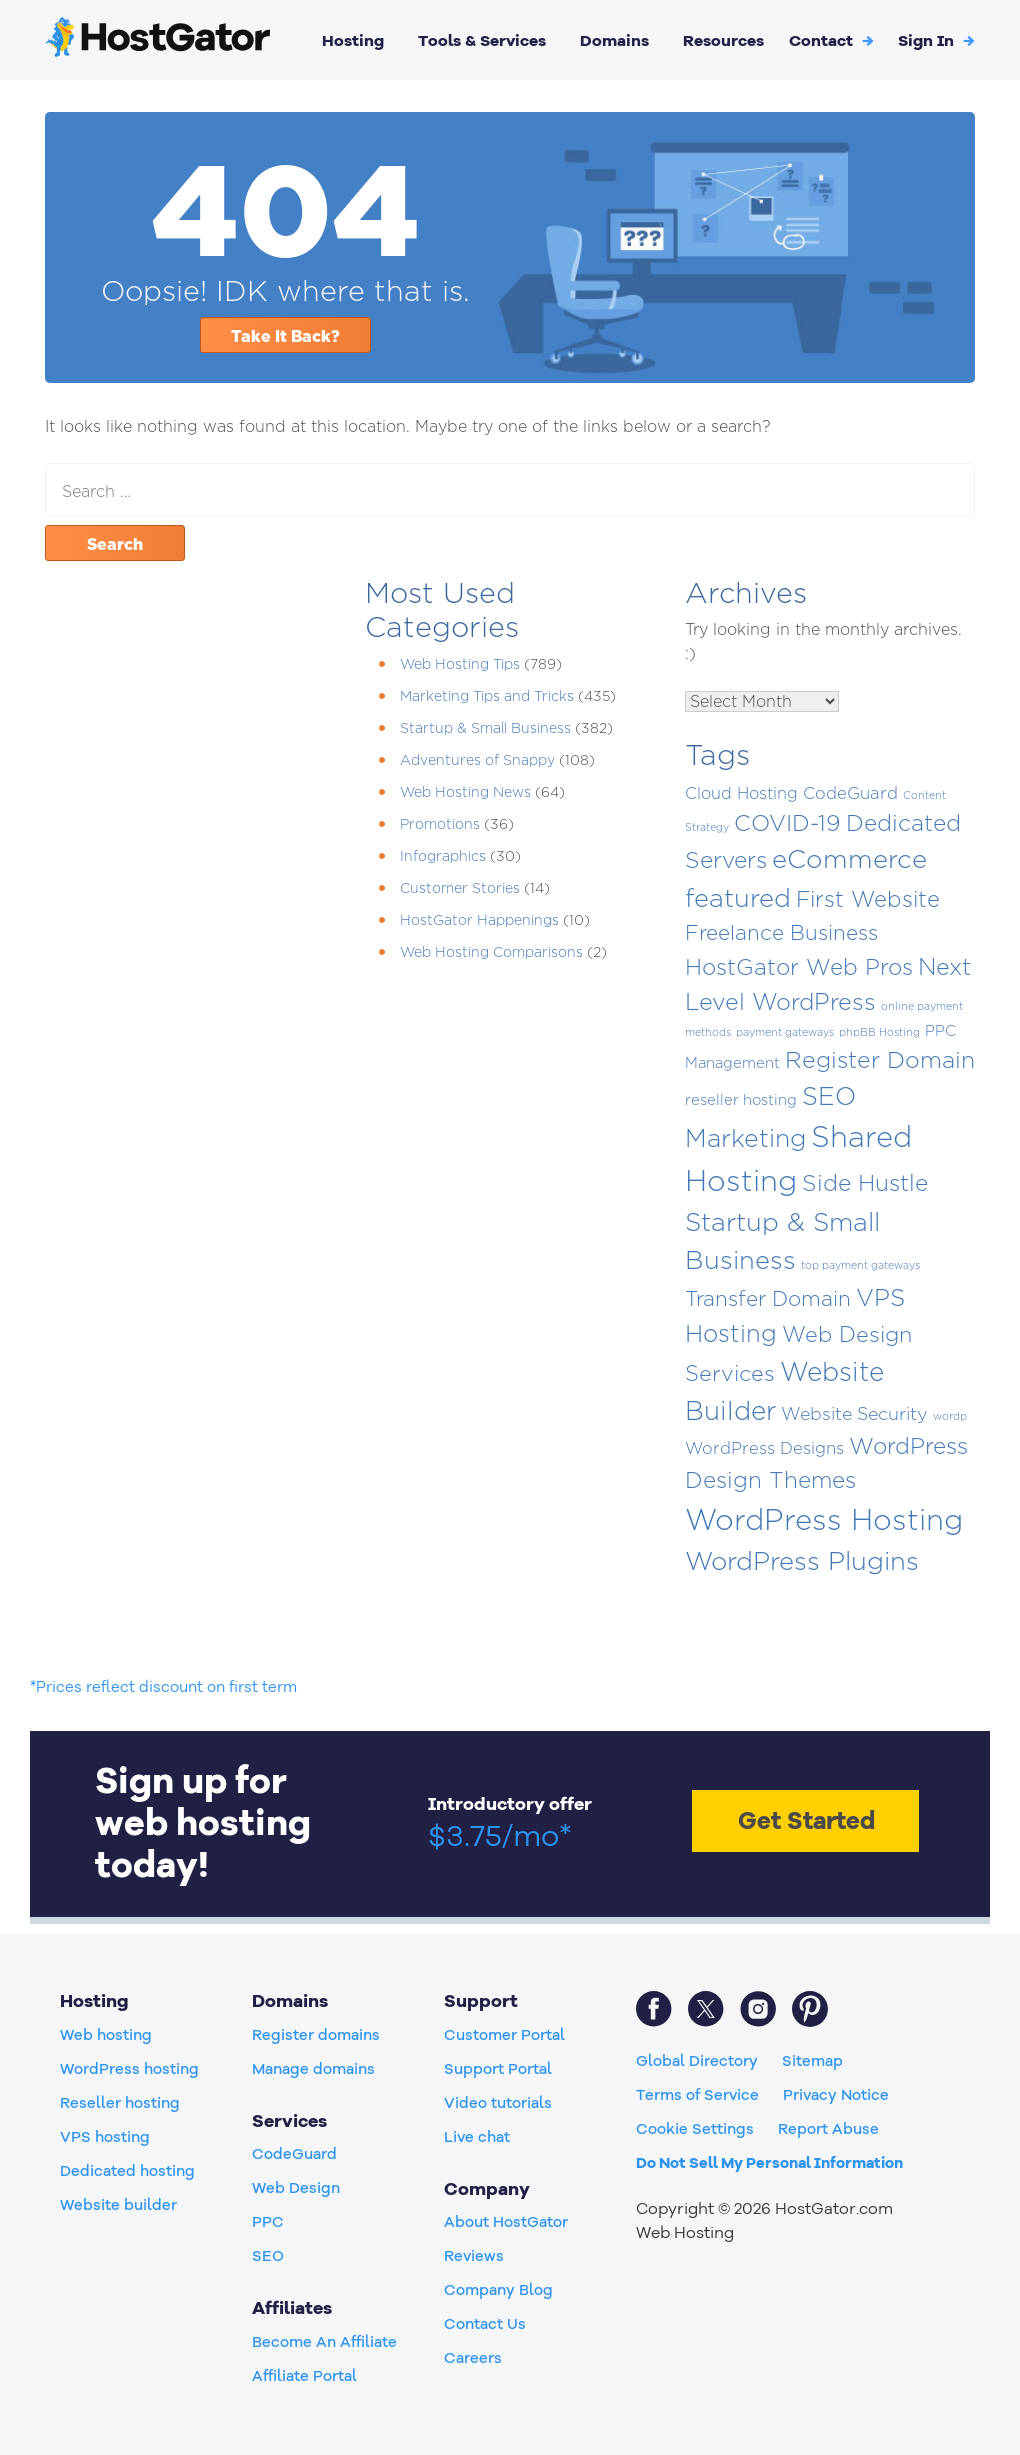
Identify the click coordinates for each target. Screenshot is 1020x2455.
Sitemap (812, 2061)
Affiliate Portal (304, 2376)
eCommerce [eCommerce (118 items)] (849, 858)
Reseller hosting (120, 2103)
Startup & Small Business (485, 727)
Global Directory (697, 2061)
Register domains (316, 2035)
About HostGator (506, 2222)
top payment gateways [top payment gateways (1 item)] (860, 1265)
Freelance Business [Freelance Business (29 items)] (781, 932)
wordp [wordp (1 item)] (950, 1416)
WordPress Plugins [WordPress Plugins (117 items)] (802, 1560)
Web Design (296, 2188)
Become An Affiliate (324, 2342)
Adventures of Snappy (477, 759)
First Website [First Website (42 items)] (868, 899)
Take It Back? (285, 336)
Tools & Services (482, 41)
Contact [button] (831, 41)
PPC (268, 2222)
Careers (473, 2358)
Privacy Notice (836, 2095)
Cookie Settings (695, 2129)
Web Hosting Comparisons (491, 951)
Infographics (443, 855)
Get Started (806, 1821)
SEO (268, 2256)
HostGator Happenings (479, 919)
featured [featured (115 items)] (738, 897)
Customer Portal (504, 2035)
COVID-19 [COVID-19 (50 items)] (787, 823)
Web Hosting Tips (460, 663)
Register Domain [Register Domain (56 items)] (880, 1059)
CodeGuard (294, 2154)
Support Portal (498, 2069)
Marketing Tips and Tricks (487, 695)
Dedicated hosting (127, 2171)
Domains (614, 41)
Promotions (440, 823)
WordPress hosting (129, 2069)
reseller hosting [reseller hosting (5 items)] (741, 1099)
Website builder (118, 2205)
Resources (723, 41)
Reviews (474, 2256)
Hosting (353, 41)
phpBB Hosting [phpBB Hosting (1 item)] (879, 1032)
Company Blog (498, 2290)
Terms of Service (697, 2095)
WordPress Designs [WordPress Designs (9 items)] (764, 1448)
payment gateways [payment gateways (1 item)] (785, 1032)
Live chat (477, 2137)
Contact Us (485, 2324)
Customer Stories (460, 887)
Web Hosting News (465, 791)
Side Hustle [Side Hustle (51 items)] (865, 1183)
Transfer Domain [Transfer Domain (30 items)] (768, 1298)
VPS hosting (105, 2137)
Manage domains (313, 2069)
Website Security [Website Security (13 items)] (854, 1413)
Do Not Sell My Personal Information (769, 2163)
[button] (936, 41)
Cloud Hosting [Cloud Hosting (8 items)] (741, 793)
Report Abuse (828, 2129)
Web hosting (106, 2035)
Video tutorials (498, 2103)
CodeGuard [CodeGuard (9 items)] (850, 793)
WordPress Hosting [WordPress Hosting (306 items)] (824, 1519)
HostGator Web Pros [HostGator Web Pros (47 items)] (799, 967)
